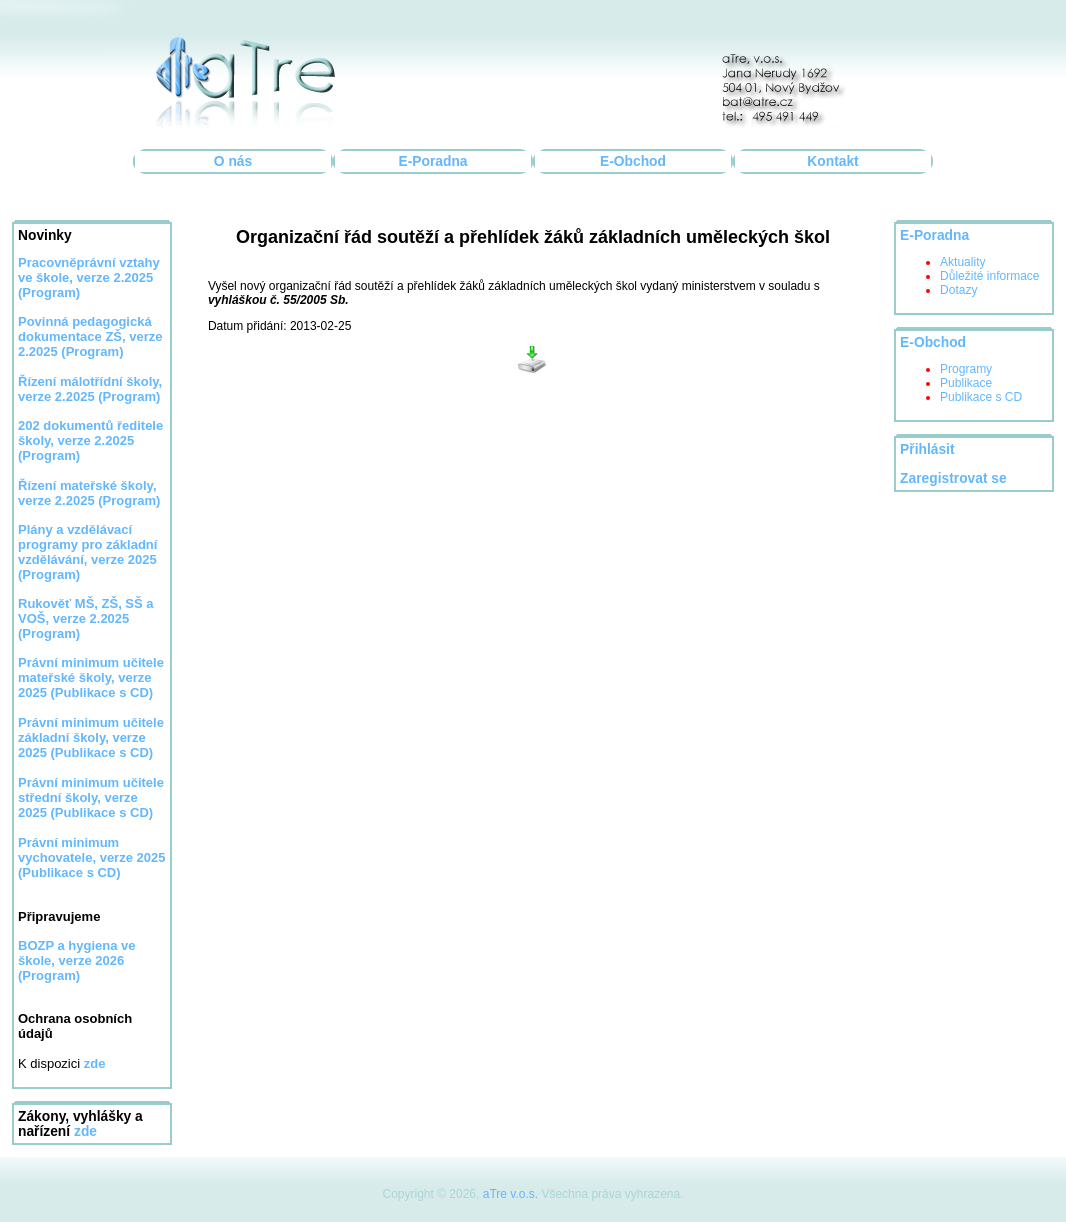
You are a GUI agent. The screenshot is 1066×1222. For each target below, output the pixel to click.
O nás (233, 161)
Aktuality (962, 262)
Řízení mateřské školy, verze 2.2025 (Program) (89, 493)
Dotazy (958, 290)
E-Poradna (433, 161)
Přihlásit (927, 449)
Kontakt (832, 161)
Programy (966, 369)
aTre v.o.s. (510, 1194)
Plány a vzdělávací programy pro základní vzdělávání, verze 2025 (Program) (87, 552)
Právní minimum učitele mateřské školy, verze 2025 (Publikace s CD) (91, 677)
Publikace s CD (981, 397)
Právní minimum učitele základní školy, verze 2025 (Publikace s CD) (91, 737)
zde (85, 1131)
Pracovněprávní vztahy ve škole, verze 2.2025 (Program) (89, 277)
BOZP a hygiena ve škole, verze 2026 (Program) (77, 960)
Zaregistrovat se (953, 478)
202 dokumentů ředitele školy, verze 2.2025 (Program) (90, 440)
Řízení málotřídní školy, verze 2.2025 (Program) (90, 389)
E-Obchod (633, 161)
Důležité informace (989, 276)
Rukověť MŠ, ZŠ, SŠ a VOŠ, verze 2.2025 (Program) (86, 618)
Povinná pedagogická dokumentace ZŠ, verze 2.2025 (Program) (90, 336)
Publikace (966, 383)
